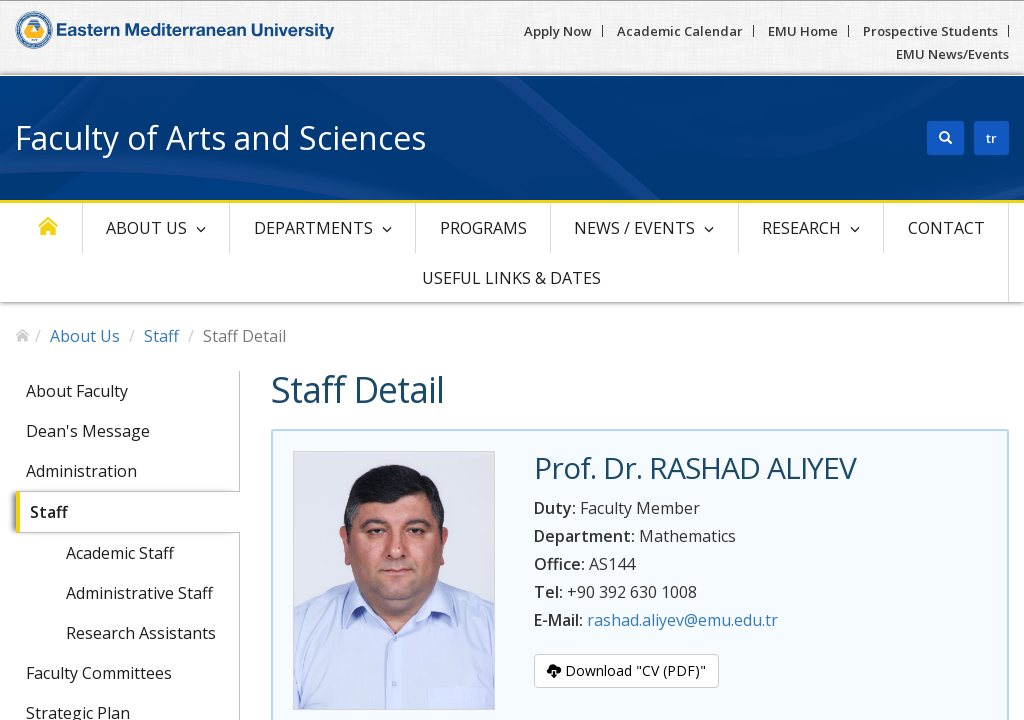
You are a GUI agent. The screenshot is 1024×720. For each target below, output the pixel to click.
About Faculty (77, 391)
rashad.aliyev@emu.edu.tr (682, 620)
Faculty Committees (99, 673)
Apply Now (558, 31)
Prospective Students (930, 31)
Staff (161, 336)
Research (801, 228)
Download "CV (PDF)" (626, 670)
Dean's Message (88, 431)
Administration (81, 471)
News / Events (634, 228)
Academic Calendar (680, 31)
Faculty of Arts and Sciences (220, 137)
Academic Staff (120, 553)
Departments (313, 228)
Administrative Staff (139, 593)
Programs (483, 228)
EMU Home (803, 31)
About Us (146, 228)
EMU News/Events (952, 54)
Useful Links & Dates (511, 278)
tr (991, 138)
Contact (946, 228)
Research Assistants (141, 633)
